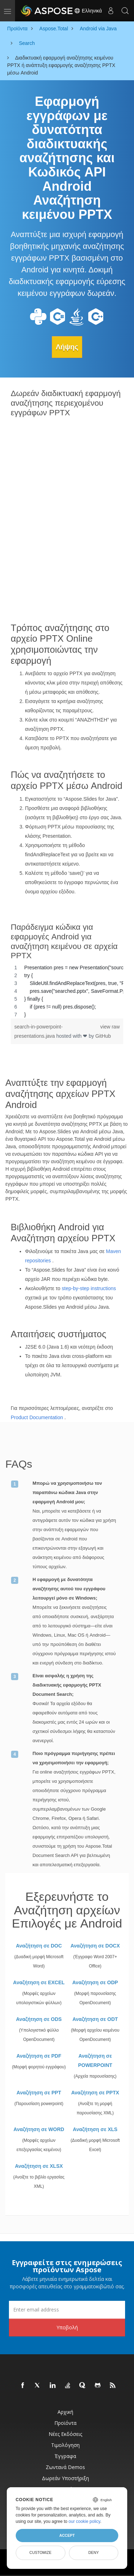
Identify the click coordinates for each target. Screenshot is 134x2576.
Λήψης (67, 347)
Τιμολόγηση (65, 2445)
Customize (40, 2552)
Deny (93, 2552)
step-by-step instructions (89, 1288)
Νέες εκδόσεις (65, 2434)
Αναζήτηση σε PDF (38, 2056)
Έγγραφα (65, 2456)
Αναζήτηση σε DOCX (95, 1946)
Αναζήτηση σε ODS (39, 2019)
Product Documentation (37, 1417)
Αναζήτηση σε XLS (95, 2129)
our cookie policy (84, 2521)
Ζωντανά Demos (65, 2467)
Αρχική (65, 2411)
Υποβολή (67, 2327)
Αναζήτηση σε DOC (39, 1946)
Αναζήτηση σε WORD (39, 2129)
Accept (67, 2535)
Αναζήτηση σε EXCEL (39, 1982)
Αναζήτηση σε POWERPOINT (95, 2060)
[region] (67, 991)
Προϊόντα (65, 2423)
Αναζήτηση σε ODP (95, 1982)
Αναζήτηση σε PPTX (95, 2092)
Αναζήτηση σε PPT (38, 2092)
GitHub (103, 1036)
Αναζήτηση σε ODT (95, 2019)
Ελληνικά (88, 10)
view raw (110, 1027)
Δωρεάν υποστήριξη (65, 2478)
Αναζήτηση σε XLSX (39, 2166)
